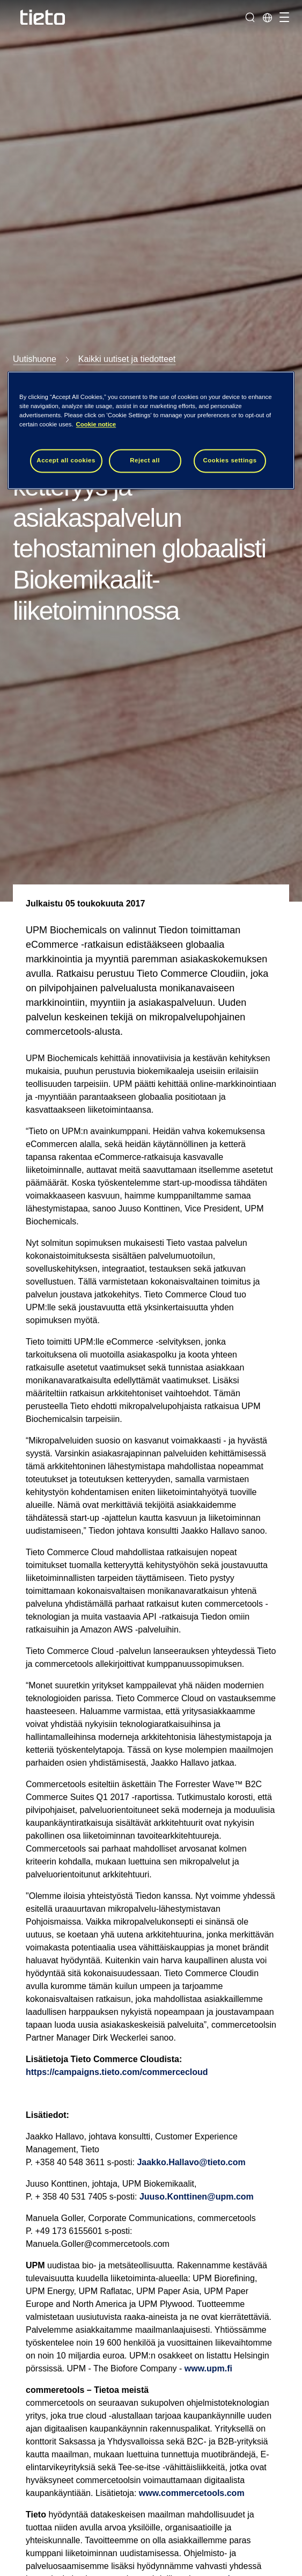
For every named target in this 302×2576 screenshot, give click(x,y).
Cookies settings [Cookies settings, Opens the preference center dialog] (229, 460)
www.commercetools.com (192, 2493)
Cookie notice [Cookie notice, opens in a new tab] (96, 424)
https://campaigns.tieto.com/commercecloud (117, 2072)
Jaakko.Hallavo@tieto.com (191, 2162)
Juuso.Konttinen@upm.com (196, 2196)
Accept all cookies (65, 460)
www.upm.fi (208, 2368)
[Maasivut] (267, 17)
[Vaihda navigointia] (282, 17)
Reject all (145, 460)
